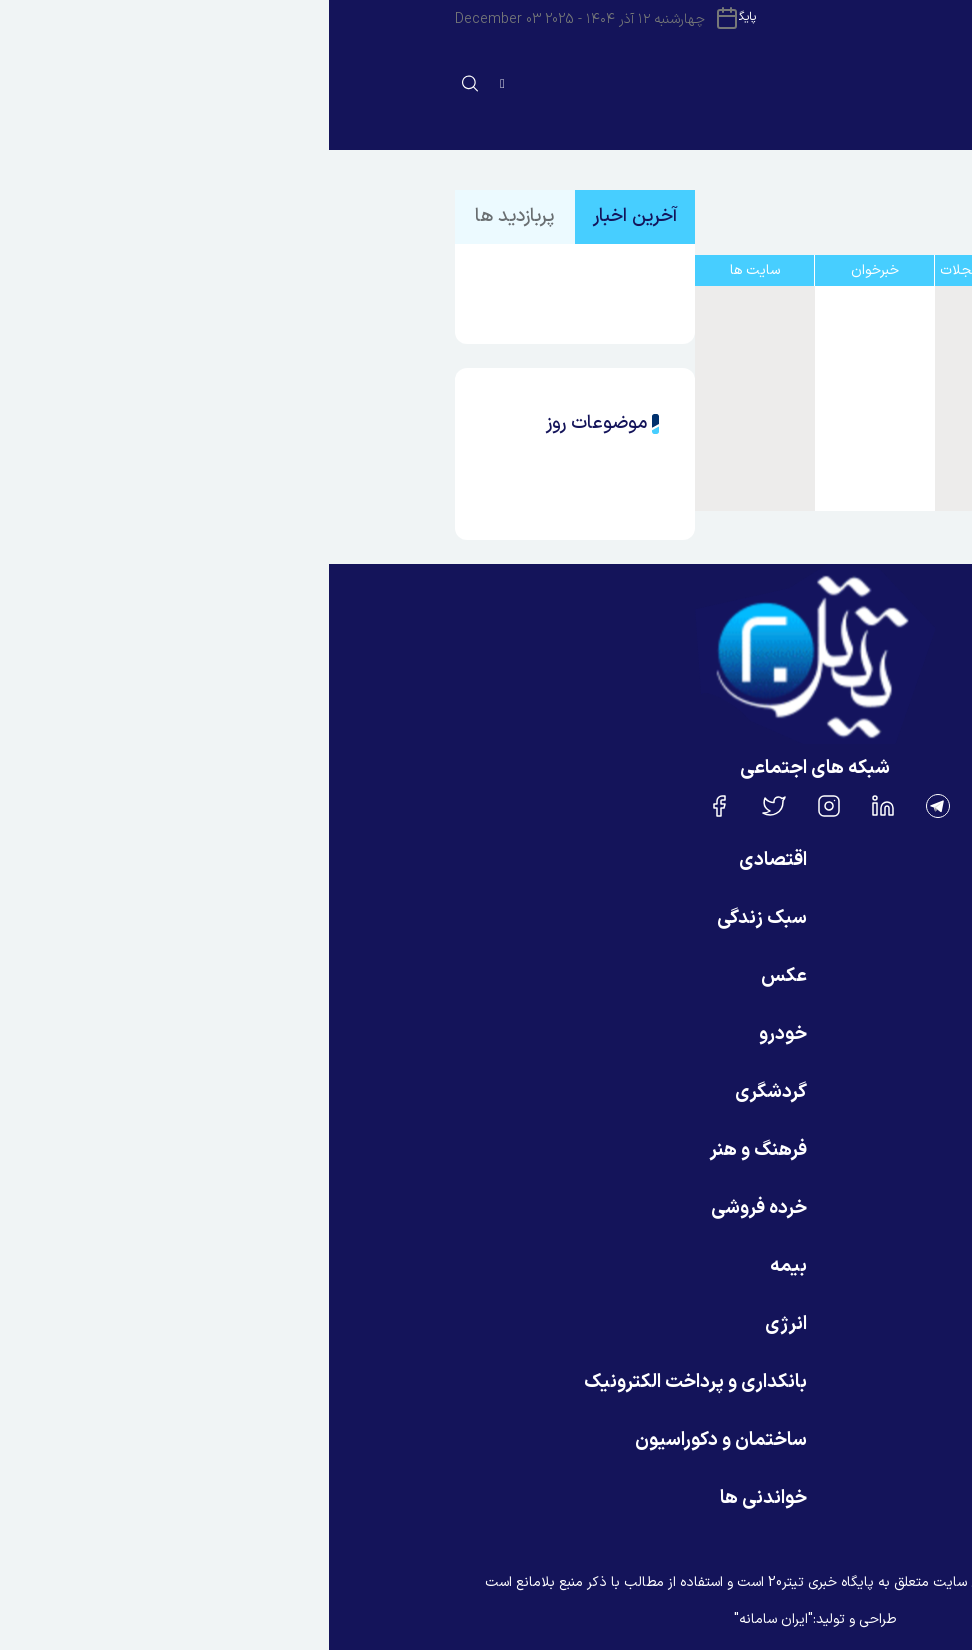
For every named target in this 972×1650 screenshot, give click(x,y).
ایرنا (786, 340)
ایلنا (786, 363)
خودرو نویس (786, 478)
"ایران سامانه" (444, 1619)
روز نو (786, 432)
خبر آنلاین (786, 386)
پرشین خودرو (786, 455)
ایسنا (786, 317)
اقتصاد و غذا (786, 409)
